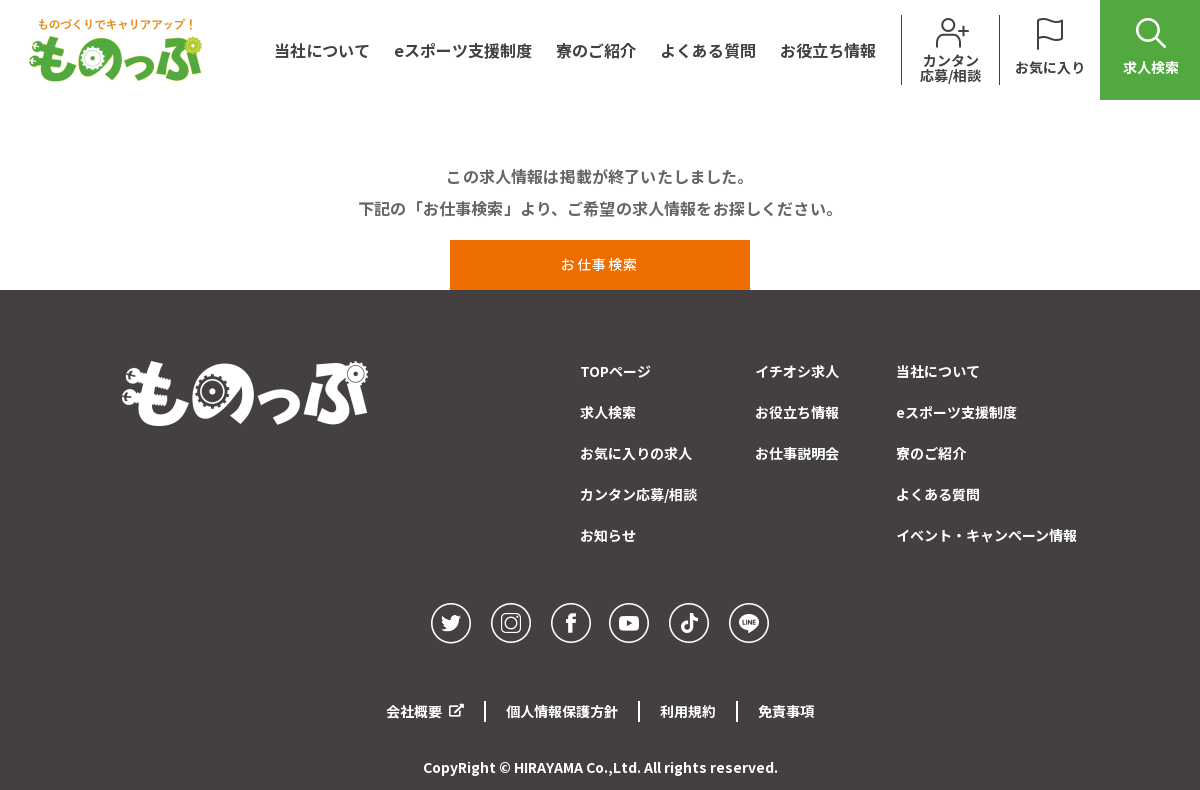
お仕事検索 (600, 264)
